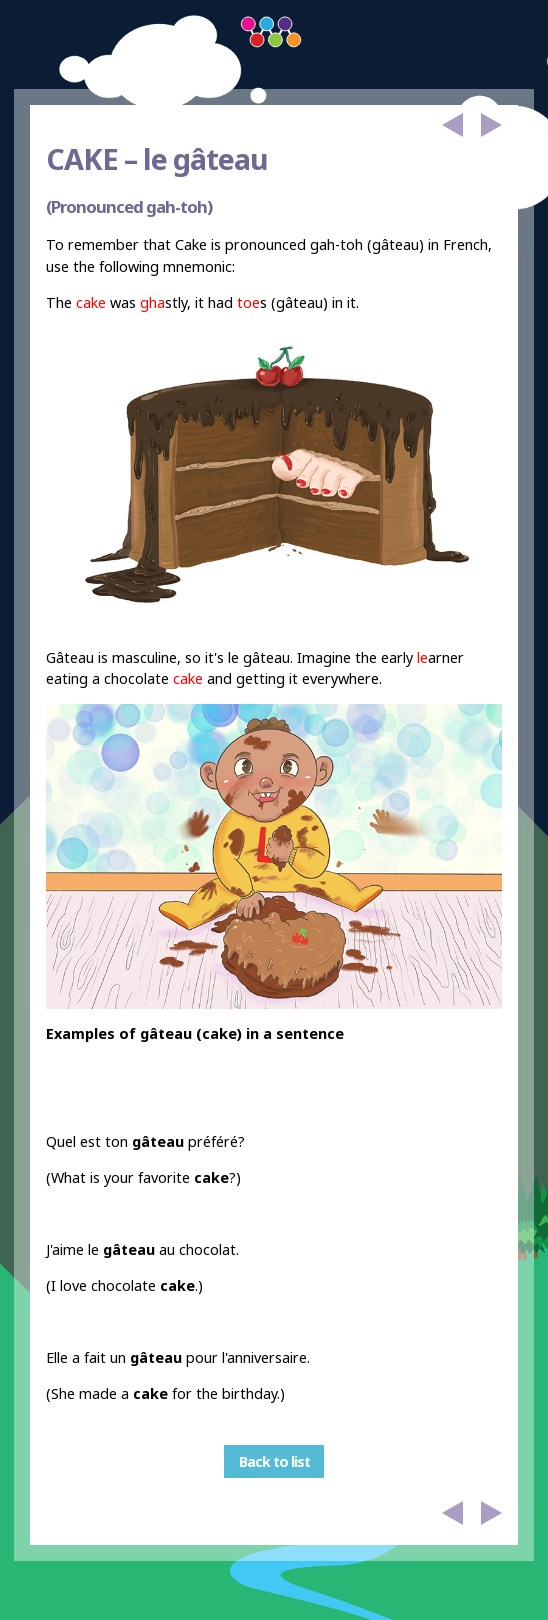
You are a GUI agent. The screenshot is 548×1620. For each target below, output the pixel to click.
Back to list (274, 1461)
